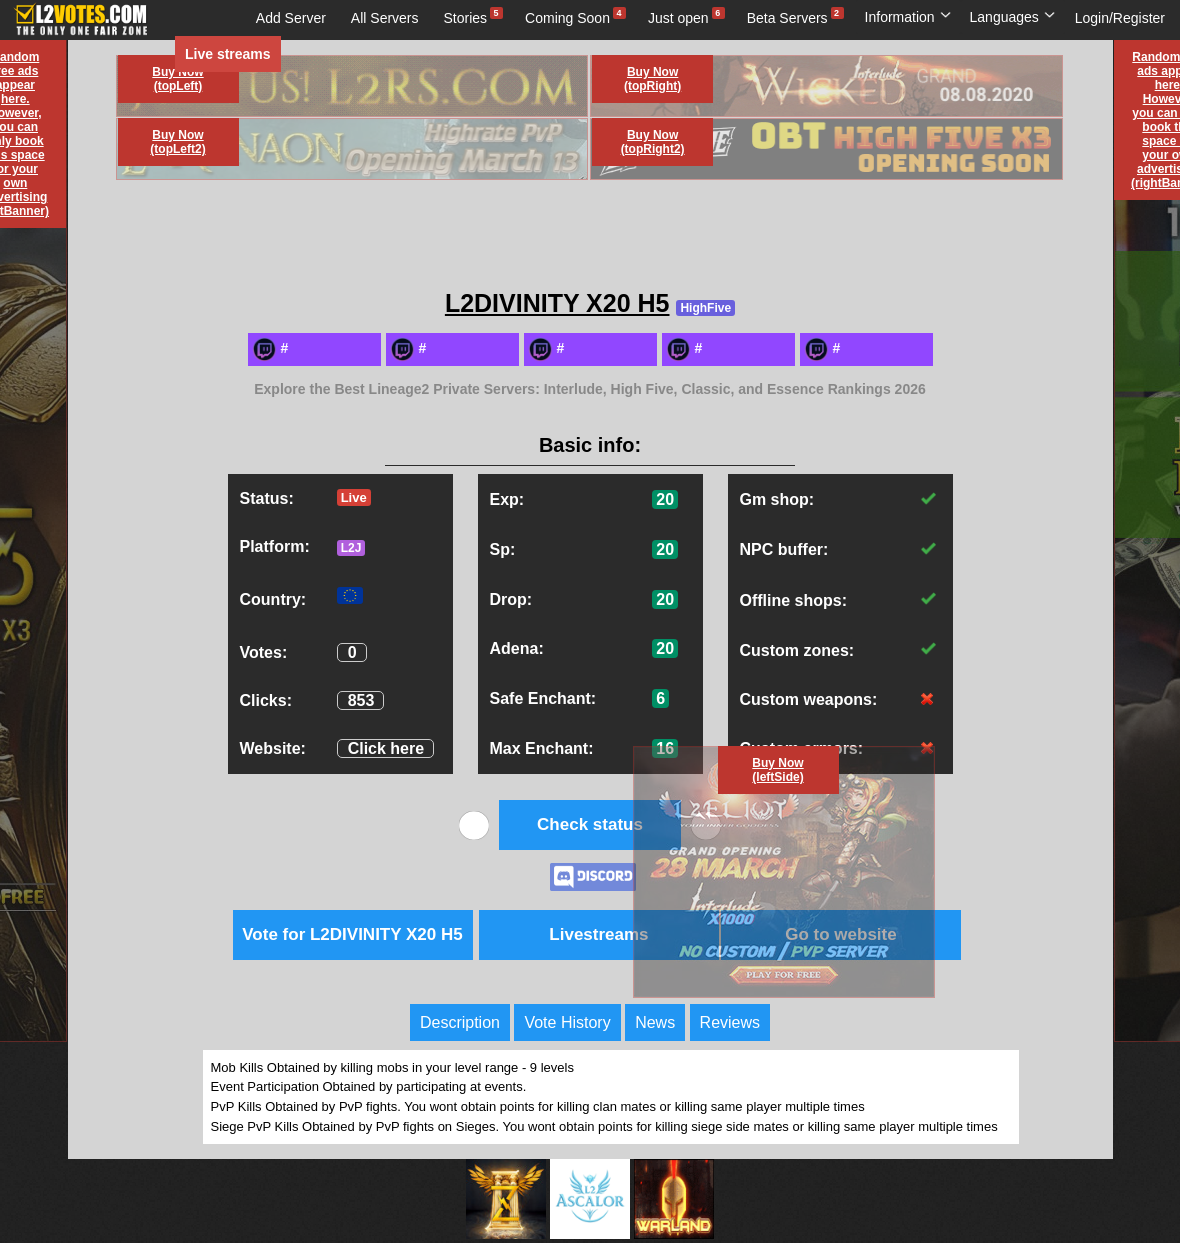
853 (361, 700)
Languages (1013, 17)
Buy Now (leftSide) (777, 770)
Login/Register (1120, 18)
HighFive (705, 308)
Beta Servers (787, 18)
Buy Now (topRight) (652, 79)
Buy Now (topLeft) (177, 79)
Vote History (567, 1022)
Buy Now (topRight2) (653, 142)
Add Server (291, 18)
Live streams (228, 54)
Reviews (730, 1022)
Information (908, 17)
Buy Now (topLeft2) (177, 142)
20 (665, 499)
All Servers (385, 18)
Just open (678, 18)
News (655, 1022)
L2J (351, 548)
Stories (466, 18)
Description (460, 1022)
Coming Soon (567, 18)
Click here (386, 748)
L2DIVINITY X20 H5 (557, 303)
